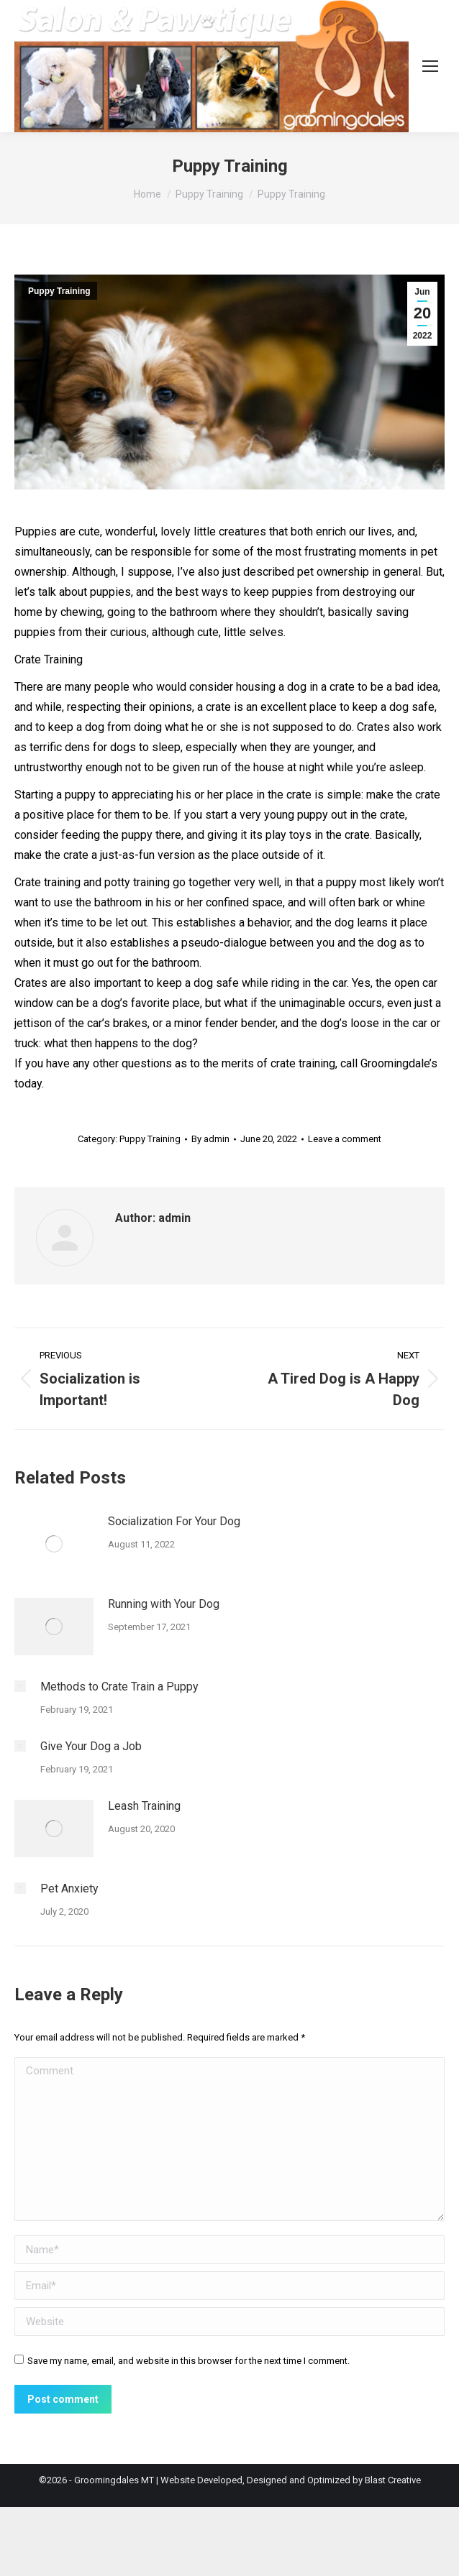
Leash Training (144, 1806)
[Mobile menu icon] (430, 66)
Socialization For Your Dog (174, 1521)
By (210, 1138)
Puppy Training (59, 291)
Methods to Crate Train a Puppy (119, 1686)
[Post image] (54, 1544)
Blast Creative (393, 2480)
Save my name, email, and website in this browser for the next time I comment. (188, 2360)
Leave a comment (344, 1138)
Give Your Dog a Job (91, 1746)
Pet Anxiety (69, 1888)
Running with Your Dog (163, 1604)
